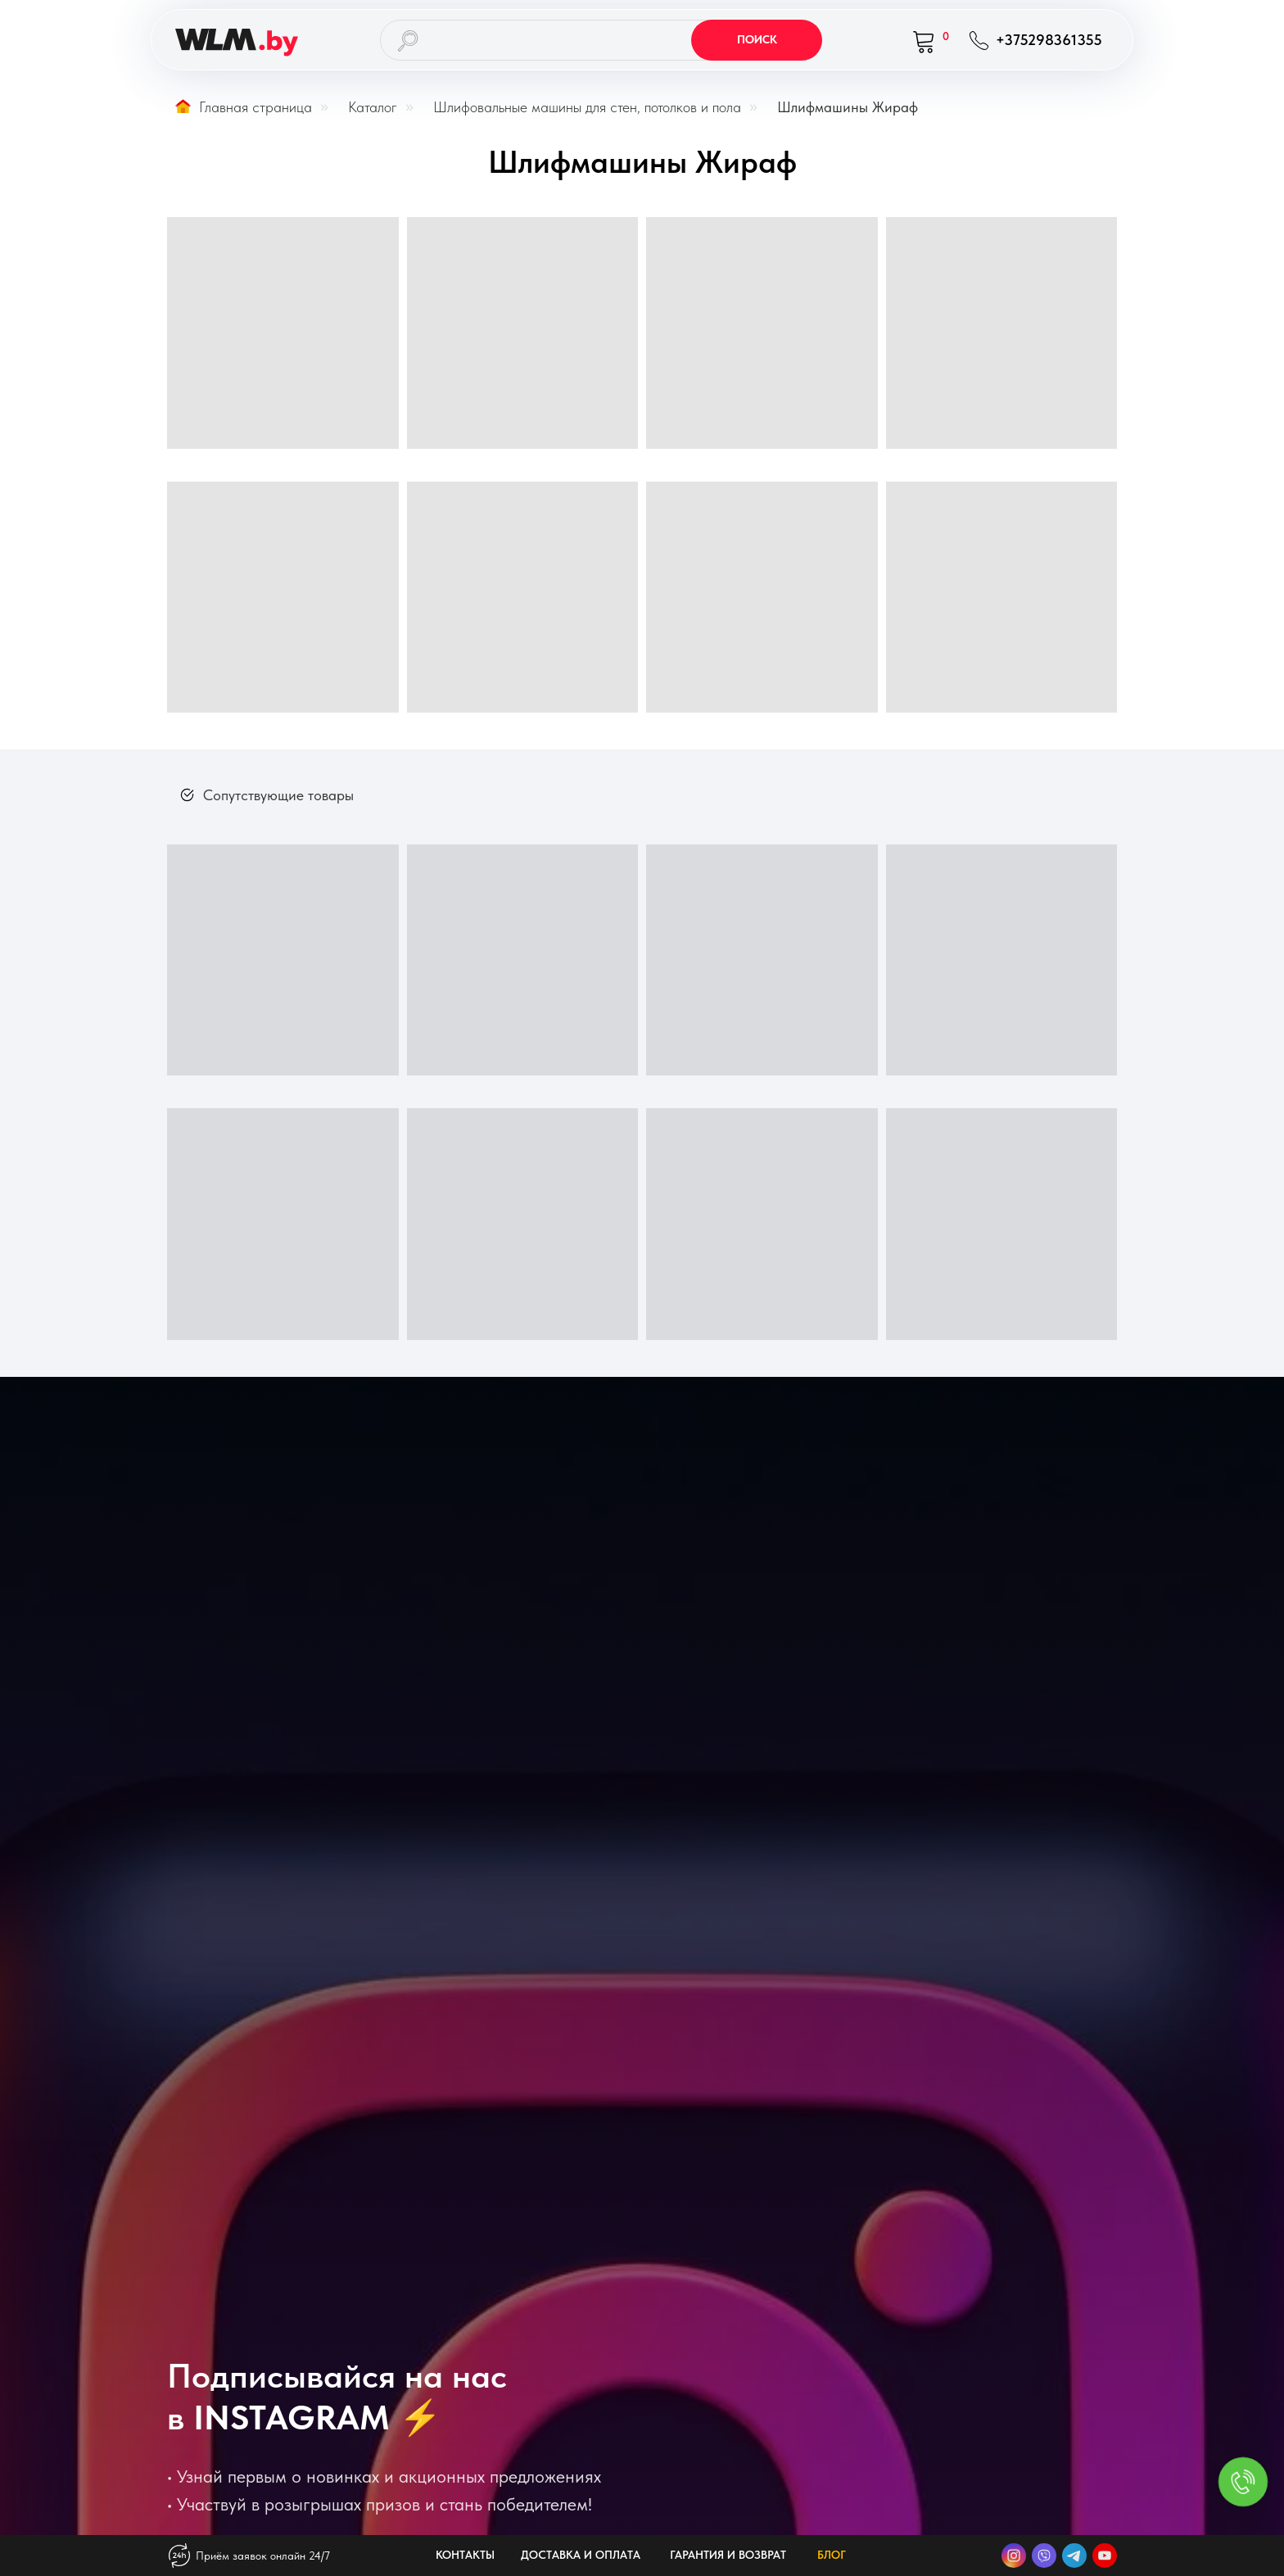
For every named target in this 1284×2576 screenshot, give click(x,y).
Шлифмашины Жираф (847, 106)
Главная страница (243, 106)
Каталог (372, 106)
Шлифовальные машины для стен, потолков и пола (587, 106)
